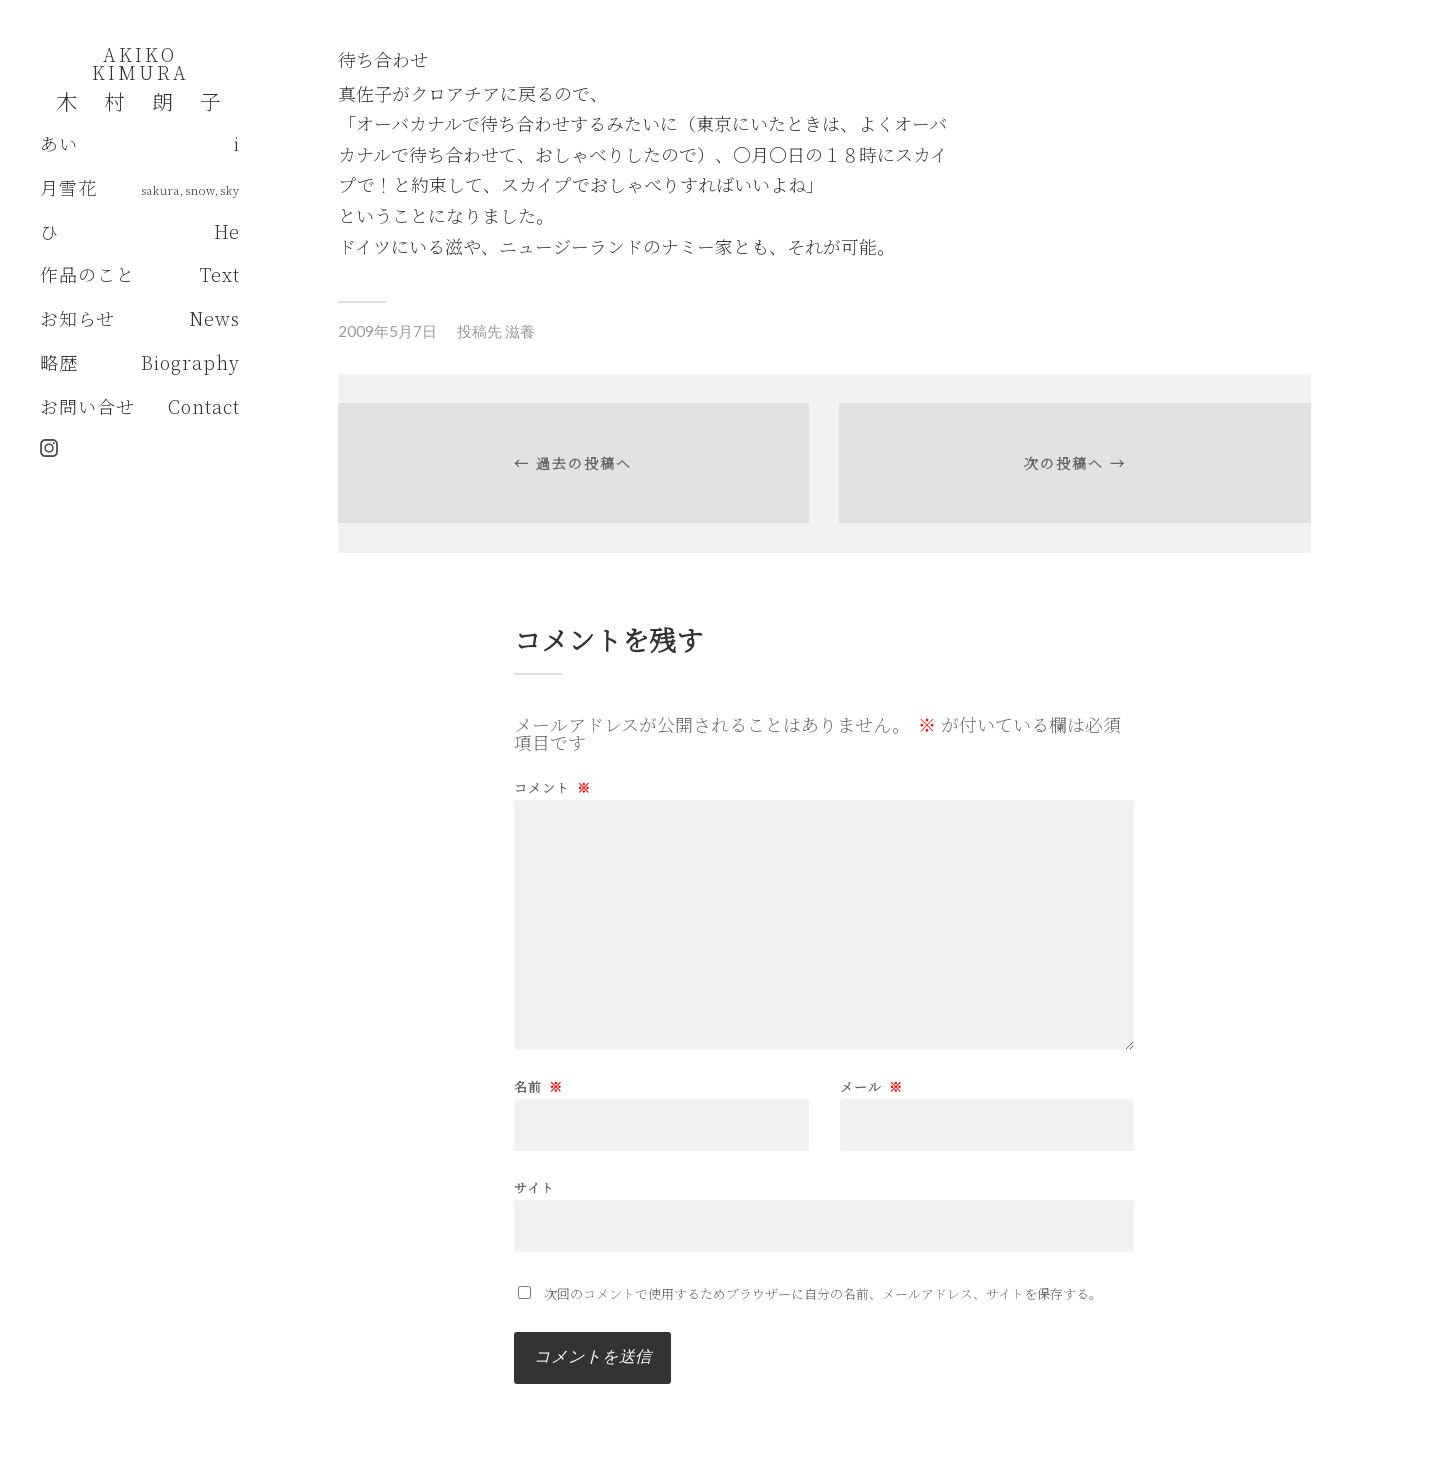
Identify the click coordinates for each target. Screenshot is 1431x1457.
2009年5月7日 (387, 331)
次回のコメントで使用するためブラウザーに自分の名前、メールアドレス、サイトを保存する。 (823, 1293)
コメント (552, 787)
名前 (538, 1086)
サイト (534, 1186)
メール (871, 1086)
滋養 (520, 331)
